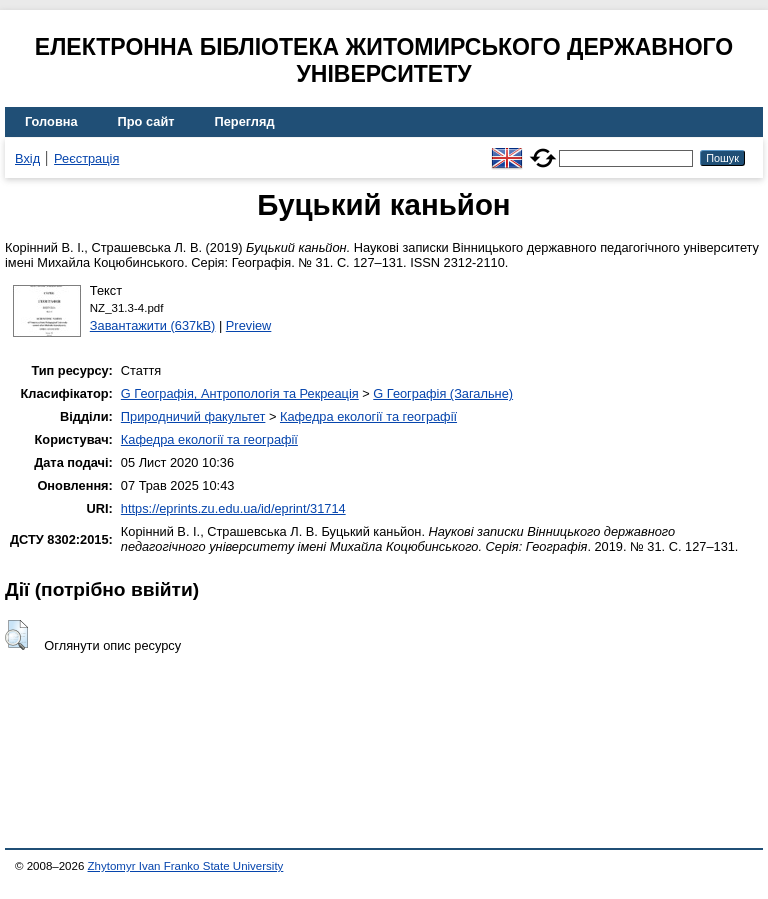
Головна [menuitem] (51, 121)
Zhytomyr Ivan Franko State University (186, 866)
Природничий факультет (193, 416)
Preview (249, 325)
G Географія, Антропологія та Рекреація (240, 393)
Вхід (27, 158)
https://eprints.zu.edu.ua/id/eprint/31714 (233, 508)
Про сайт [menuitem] (146, 121)
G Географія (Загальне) (443, 393)
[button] (16, 635)
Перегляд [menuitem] (245, 121)
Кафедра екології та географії (368, 416)
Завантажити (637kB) (153, 325)
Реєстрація (86, 158)
